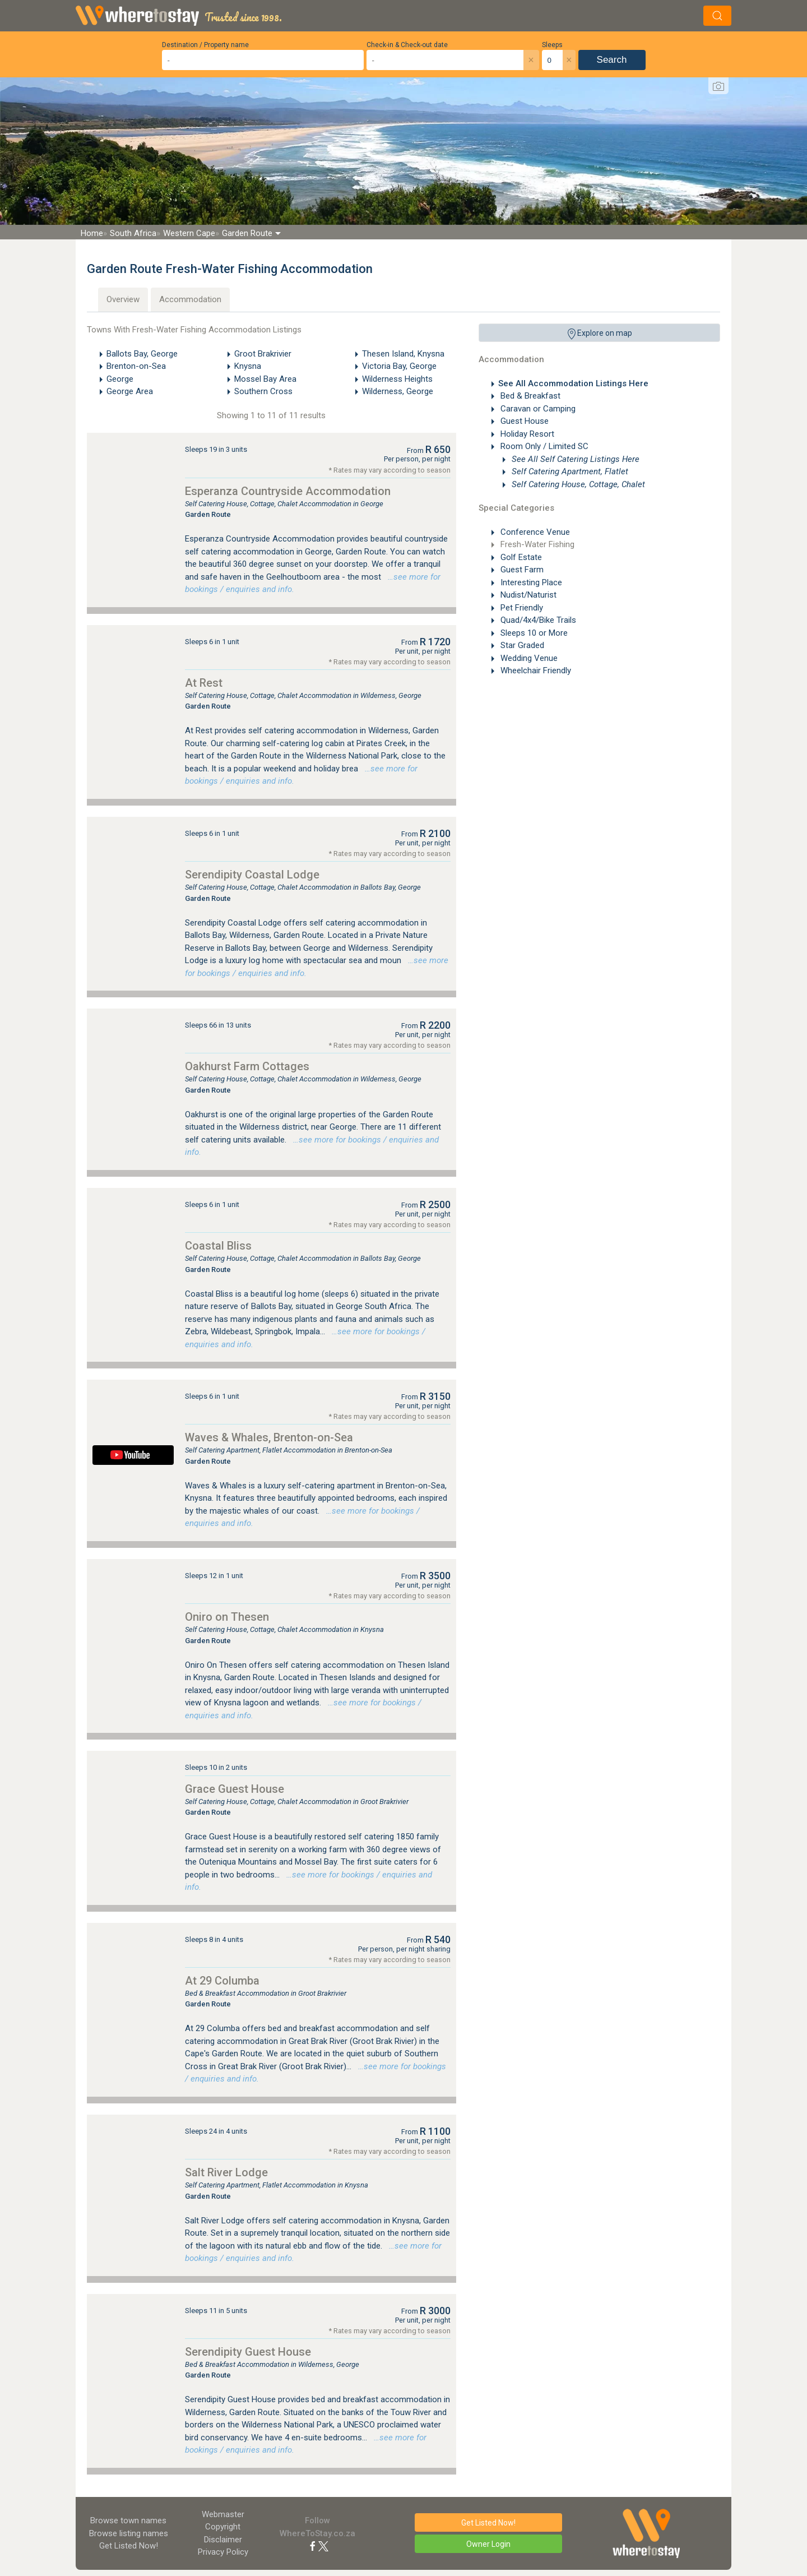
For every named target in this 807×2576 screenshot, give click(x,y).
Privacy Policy (223, 2552)
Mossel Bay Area (265, 379)
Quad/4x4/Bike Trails (537, 620)
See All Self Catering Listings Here (574, 459)
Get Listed (128, 2546)
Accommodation (190, 299)
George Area (129, 391)
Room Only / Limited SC (543, 446)
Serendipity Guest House (248, 2351)
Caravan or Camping (537, 409)
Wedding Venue (528, 658)
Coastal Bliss (218, 1245)
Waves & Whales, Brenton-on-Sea (269, 1437)
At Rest (203, 683)
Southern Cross (263, 391)
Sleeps (552, 45)
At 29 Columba (222, 1980)
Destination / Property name (205, 45)
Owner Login (488, 2544)
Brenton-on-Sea (136, 366)
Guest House (523, 421)
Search (612, 59)
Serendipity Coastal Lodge (252, 874)
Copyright (222, 2527)
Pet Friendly (520, 608)
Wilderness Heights (397, 379)
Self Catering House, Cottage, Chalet (577, 484)
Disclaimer (223, 2540)
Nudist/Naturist (527, 595)
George (119, 379)
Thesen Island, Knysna (403, 354)
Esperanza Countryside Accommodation (288, 491)
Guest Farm (521, 570)
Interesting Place (530, 582)
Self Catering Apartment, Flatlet (568, 471)
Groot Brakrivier (262, 354)
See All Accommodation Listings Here (573, 383)
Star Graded (521, 645)
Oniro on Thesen (227, 1617)
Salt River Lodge (226, 2172)
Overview (123, 299)
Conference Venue (534, 532)
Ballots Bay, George (142, 354)
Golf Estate (520, 557)
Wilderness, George (397, 391)
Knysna (247, 366)
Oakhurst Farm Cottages (247, 1066)
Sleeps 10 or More (533, 633)
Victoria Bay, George (399, 366)
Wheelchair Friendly (534, 670)
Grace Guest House (234, 1789)
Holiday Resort (526, 434)
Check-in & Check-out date (407, 45)
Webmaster (223, 2514)
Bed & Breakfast (529, 396)
